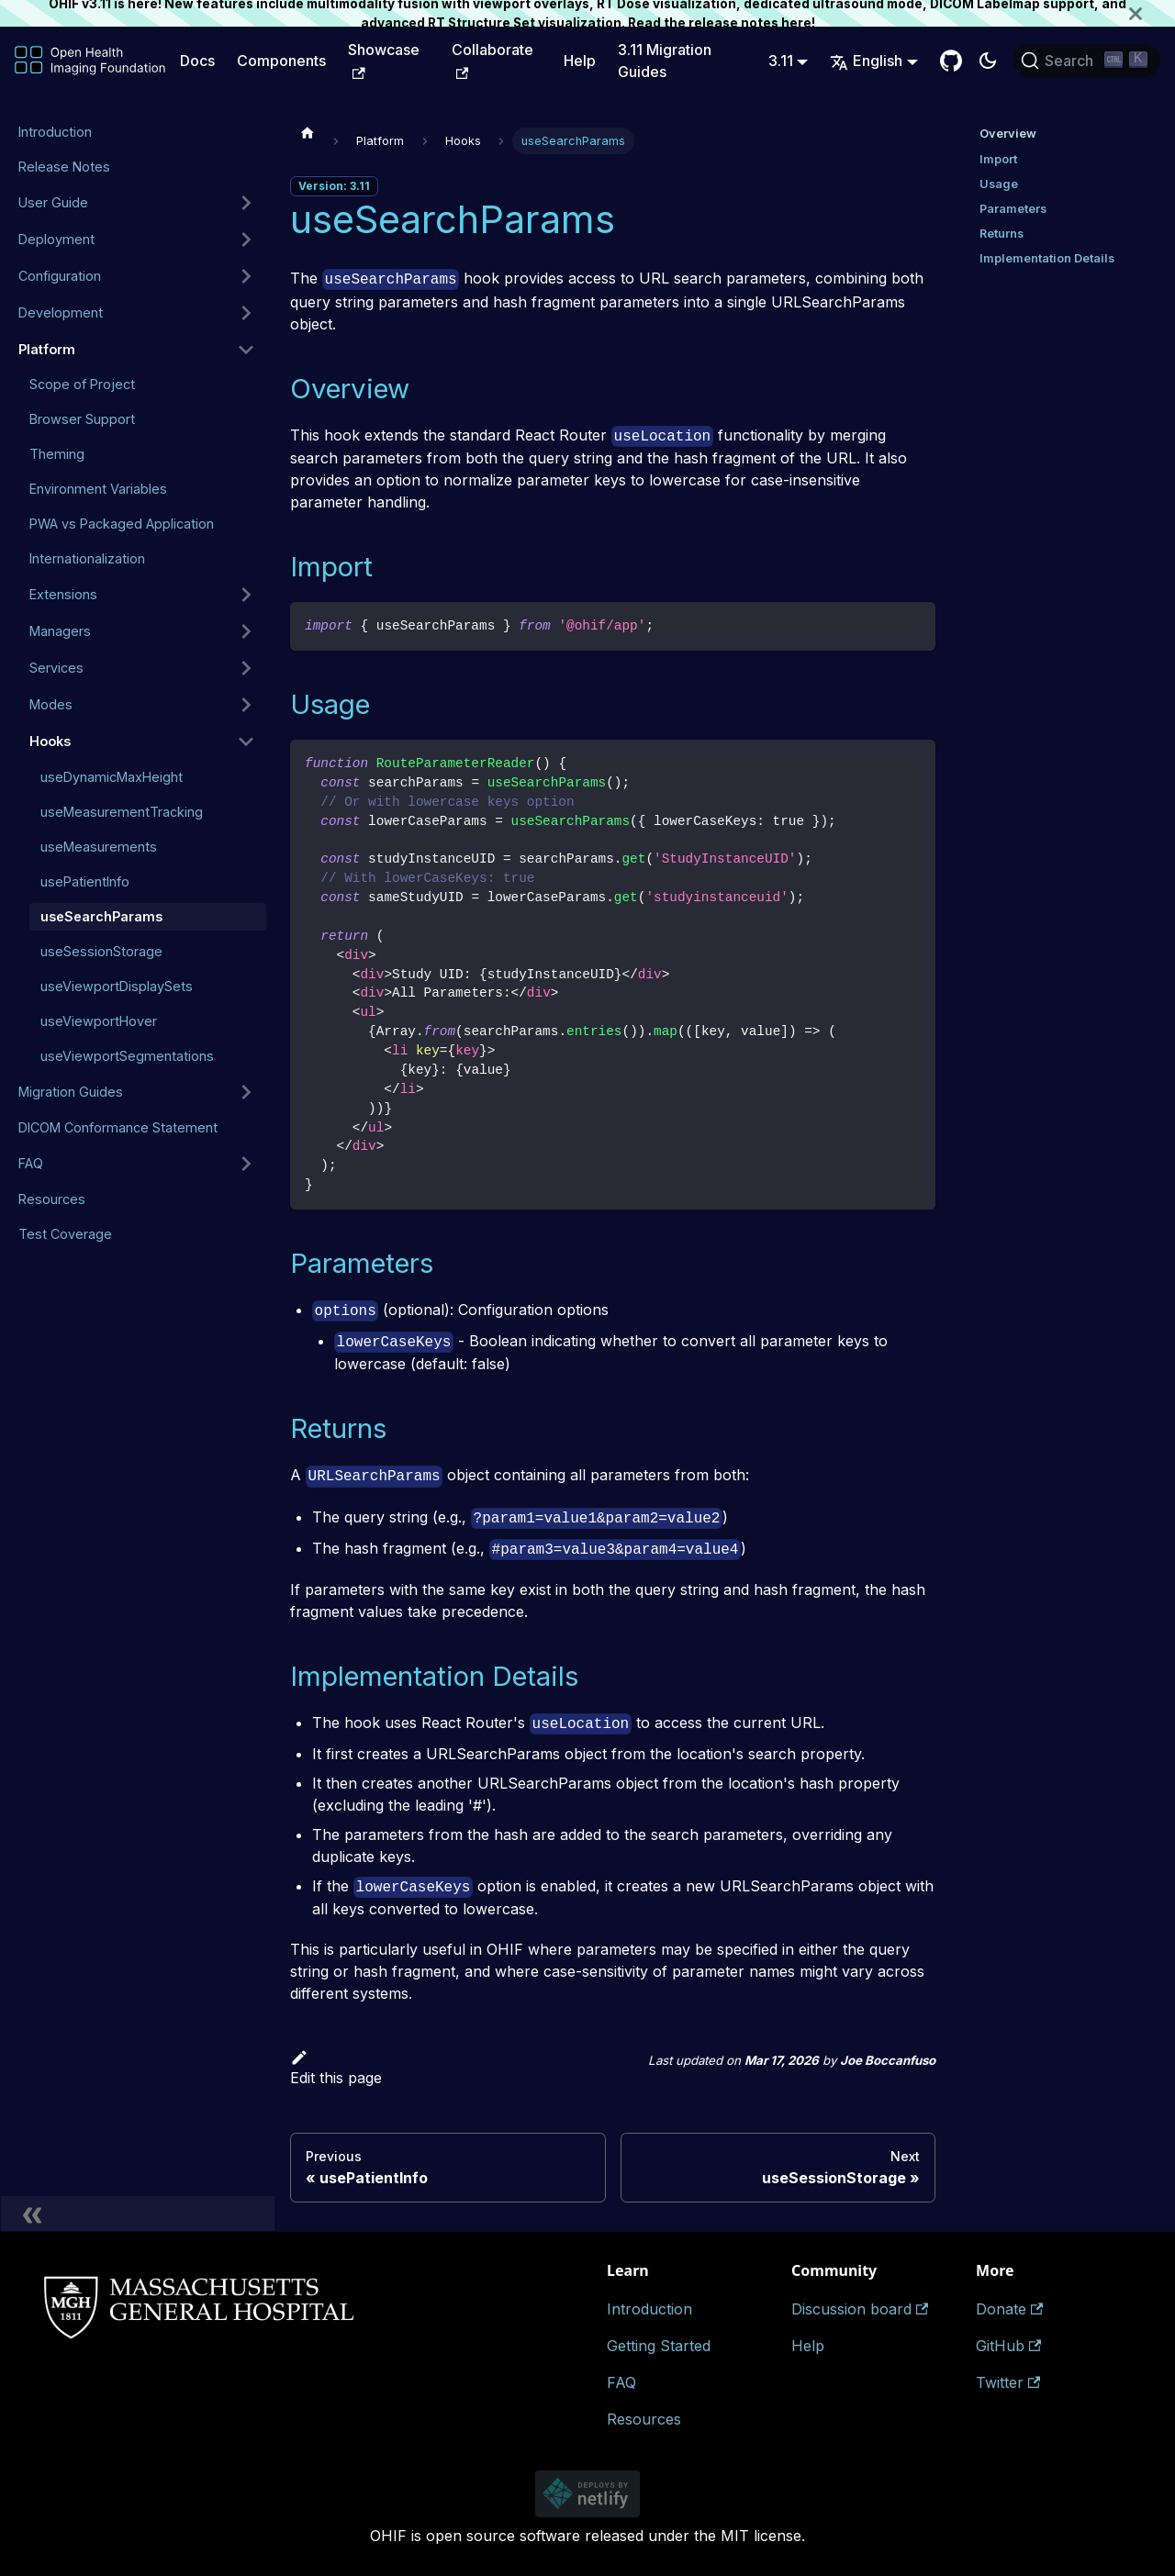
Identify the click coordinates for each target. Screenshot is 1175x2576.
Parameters (1012, 209)
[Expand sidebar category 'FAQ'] (246, 1163)
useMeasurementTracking (121, 812)
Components (281, 60)
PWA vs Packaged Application (121, 523)
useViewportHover (98, 1021)
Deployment (56, 239)
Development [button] (60, 312)
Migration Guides (70, 1091)
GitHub (1008, 2345)
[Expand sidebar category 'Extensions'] (246, 594)
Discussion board (859, 2309)
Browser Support (82, 419)
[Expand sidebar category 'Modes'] (246, 704)
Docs (197, 60)
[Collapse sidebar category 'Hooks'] (246, 741)
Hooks (50, 741)
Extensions (63, 594)
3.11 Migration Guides (664, 60)
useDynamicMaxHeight (111, 777)
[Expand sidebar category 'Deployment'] (246, 239)
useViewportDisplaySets (116, 986)
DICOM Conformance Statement (118, 1127)
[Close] (1152, 13)
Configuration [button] (59, 276)
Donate (1009, 2309)
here (796, 23)
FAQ (30, 1163)
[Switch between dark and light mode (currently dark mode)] (987, 60)
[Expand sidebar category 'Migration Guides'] (246, 1092)
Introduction (55, 131)
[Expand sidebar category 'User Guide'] (246, 202)
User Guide (53, 202)
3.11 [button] (780, 60)
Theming (56, 454)
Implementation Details (1046, 258)
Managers (60, 631)
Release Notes (64, 166)
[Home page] (307, 132)
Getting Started (659, 2345)
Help (580, 60)
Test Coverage (65, 1234)
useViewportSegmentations (127, 1056)
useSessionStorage (101, 951)
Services (56, 667)
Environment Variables (98, 488)
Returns (1001, 233)
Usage (998, 184)
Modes (51, 704)
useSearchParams (101, 916)
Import (998, 159)
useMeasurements (98, 846)
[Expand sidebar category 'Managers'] (246, 631)
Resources (51, 1199)
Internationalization (87, 558)
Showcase (384, 59)
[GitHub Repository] (951, 60)
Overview (1007, 133)
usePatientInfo (84, 881)
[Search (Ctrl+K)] (1086, 60)
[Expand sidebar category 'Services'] (246, 668)
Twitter (1008, 2382)
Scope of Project (82, 384)
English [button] (866, 60)
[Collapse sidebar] (137, 2213)
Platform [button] (46, 349)
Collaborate (492, 59)
